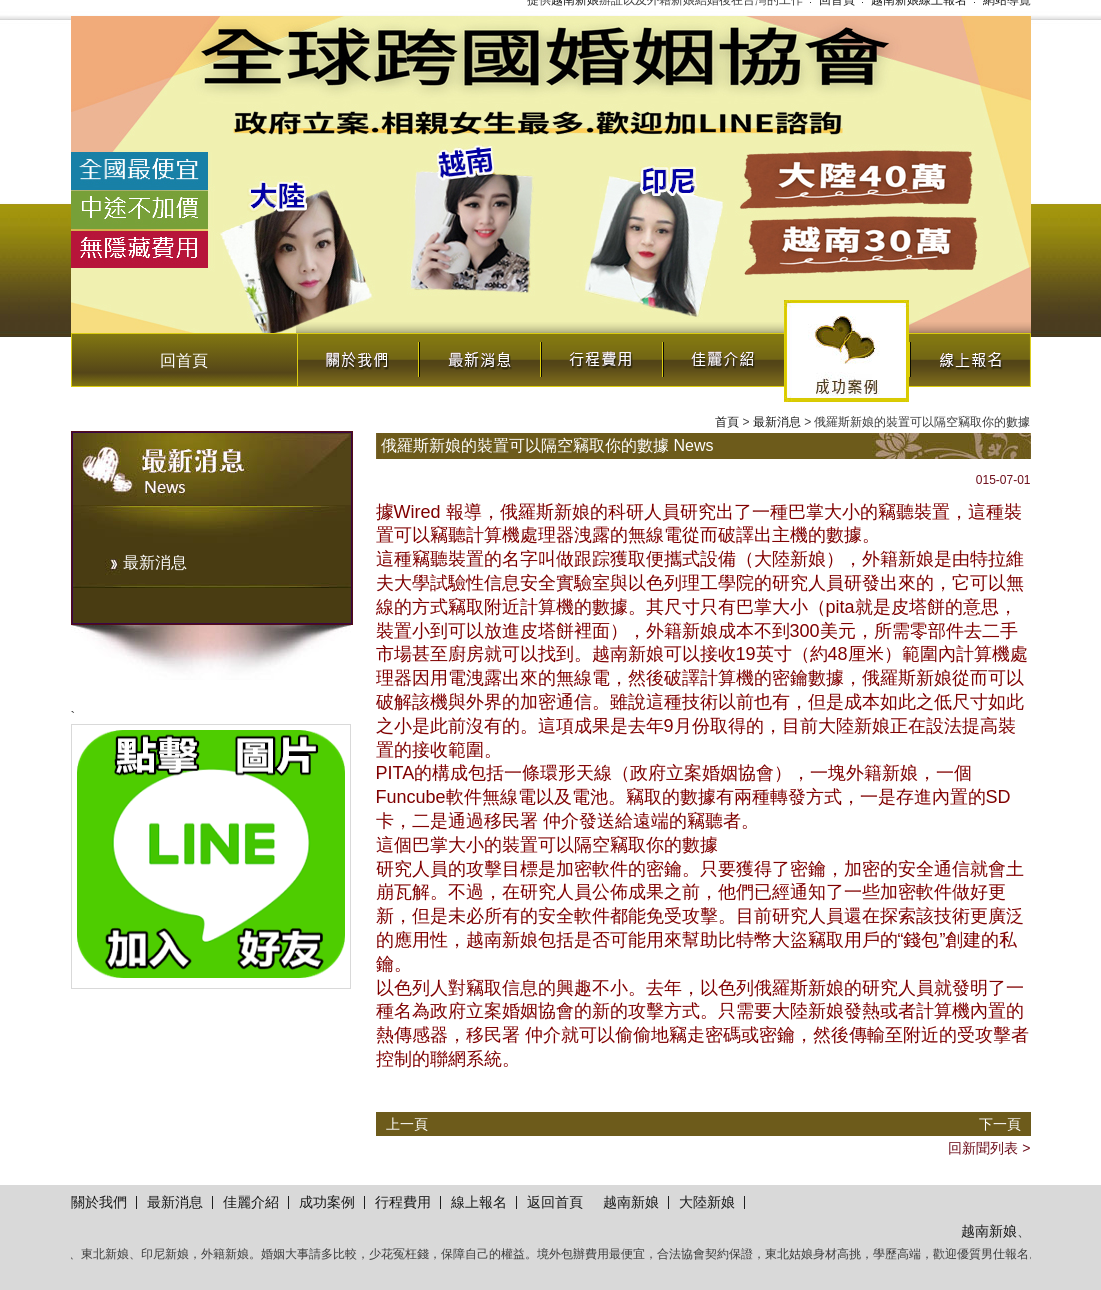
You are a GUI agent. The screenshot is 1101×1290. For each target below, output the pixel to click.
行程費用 (601, 354)
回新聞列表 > (989, 1148)
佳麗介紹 (723, 354)
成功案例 (846, 351)
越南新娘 (631, 1202)
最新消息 (479, 354)
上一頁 (407, 1124)
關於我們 (357, 354)
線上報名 (970, 354)
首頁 (727, 422)
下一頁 (1000, 1124)
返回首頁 (555, 1202)
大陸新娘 (707, 1202)
